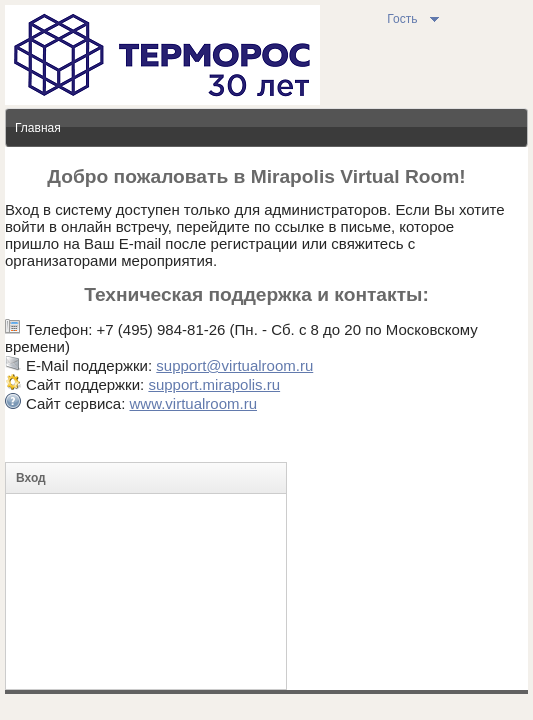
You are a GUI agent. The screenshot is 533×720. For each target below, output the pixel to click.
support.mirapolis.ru (214, 384)
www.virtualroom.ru (193, 403)
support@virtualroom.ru (234, 365)
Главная (38, 128)
